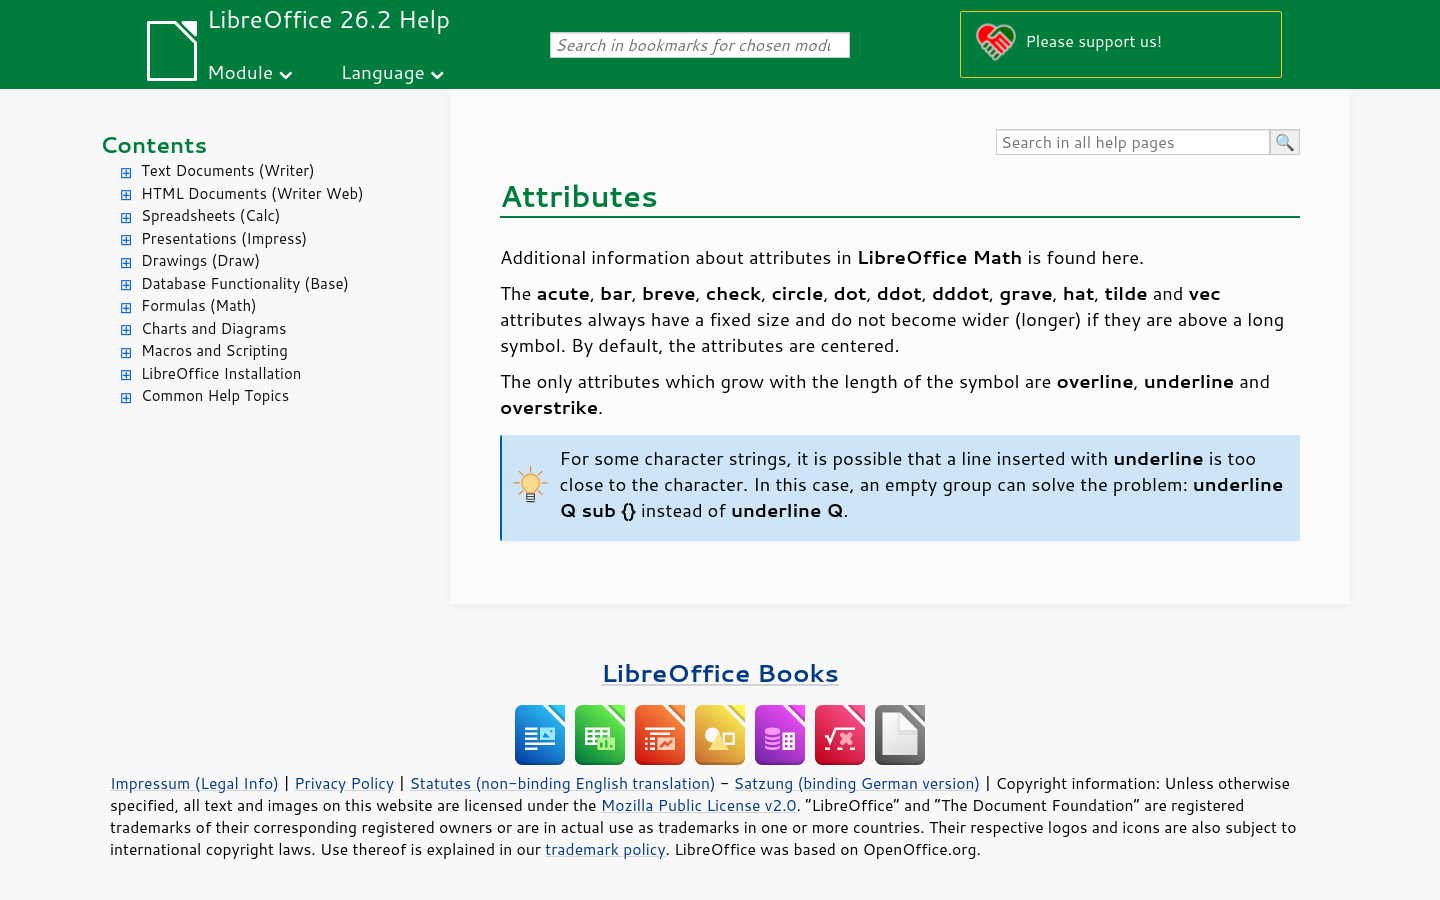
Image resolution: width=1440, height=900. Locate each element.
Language (383, 71)
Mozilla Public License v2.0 (699, 805)
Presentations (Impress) (224, 238)
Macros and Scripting (214, 350)
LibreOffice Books (720, 672)
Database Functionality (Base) (245, 283)
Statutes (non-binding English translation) (562, 783)
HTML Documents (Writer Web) (252, 193)
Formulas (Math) (199, 305)
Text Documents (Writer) (228, 170)
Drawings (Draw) (200, 260)
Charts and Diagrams (213, 328)
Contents (153, 144)
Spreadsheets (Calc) (210, 215)
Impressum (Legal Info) (194, 783)
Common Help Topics (215, 395)
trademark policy (605, 849)
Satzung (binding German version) (857, 783)
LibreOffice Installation (221, 373)
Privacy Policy (344, 783)
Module (240, 71)
